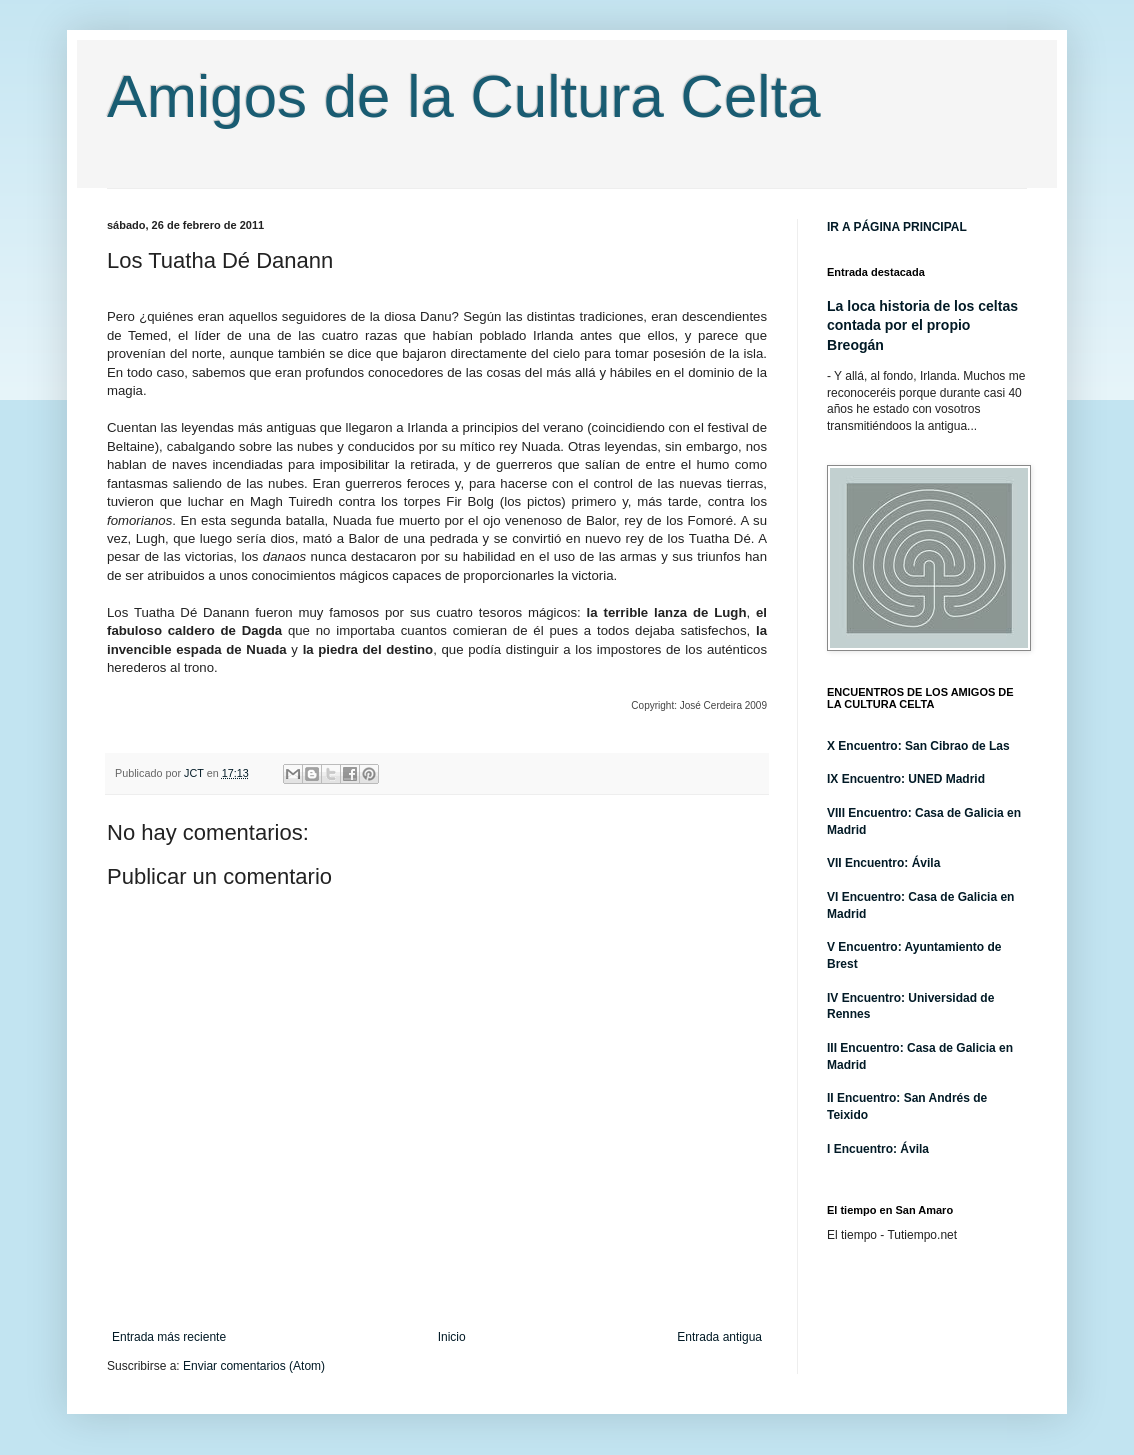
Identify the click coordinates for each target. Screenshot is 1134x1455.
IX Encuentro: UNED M (891, 779)
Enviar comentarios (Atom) (254, 1366)
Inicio (452, 1337)
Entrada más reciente (169, 1337)
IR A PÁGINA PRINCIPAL (897, 227)
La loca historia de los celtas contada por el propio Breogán (922, 325)
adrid (970, 779)
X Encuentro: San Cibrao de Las (918, 746)
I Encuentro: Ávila (878, 1149)
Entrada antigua (719, 1337)
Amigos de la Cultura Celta (464, 96)
